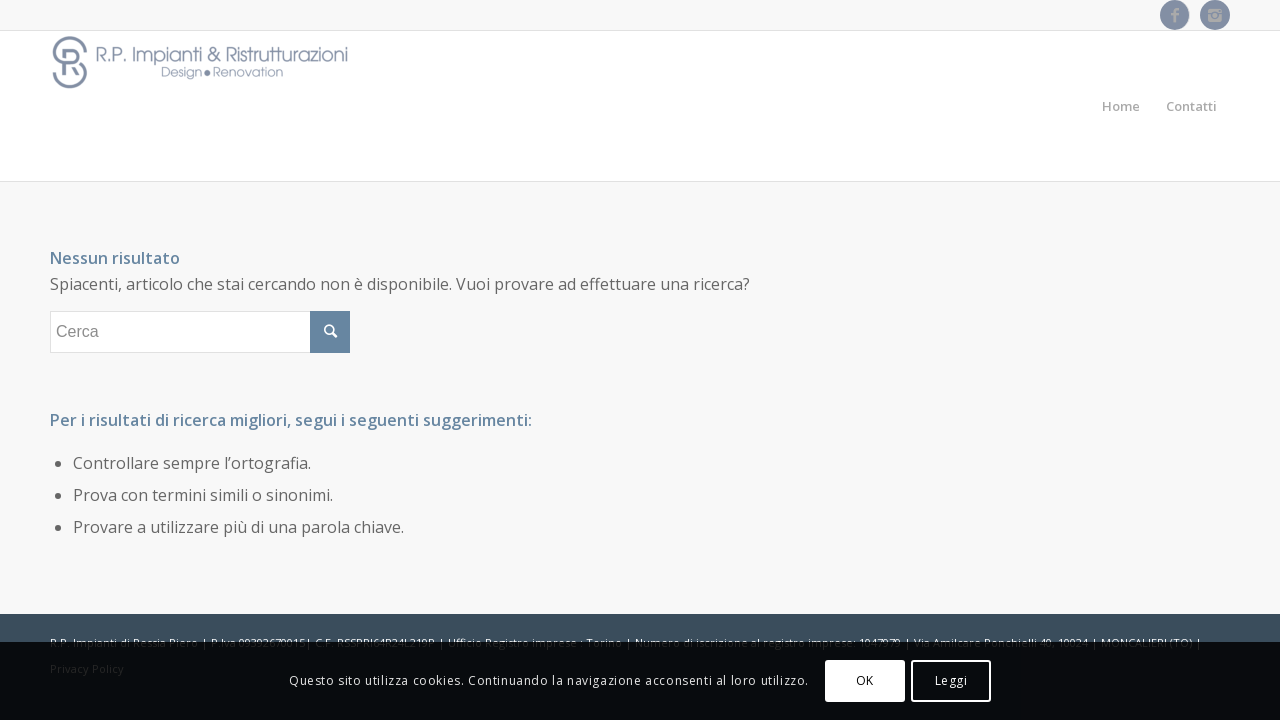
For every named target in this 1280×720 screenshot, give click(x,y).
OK (865, 680)
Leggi (951, 680)
